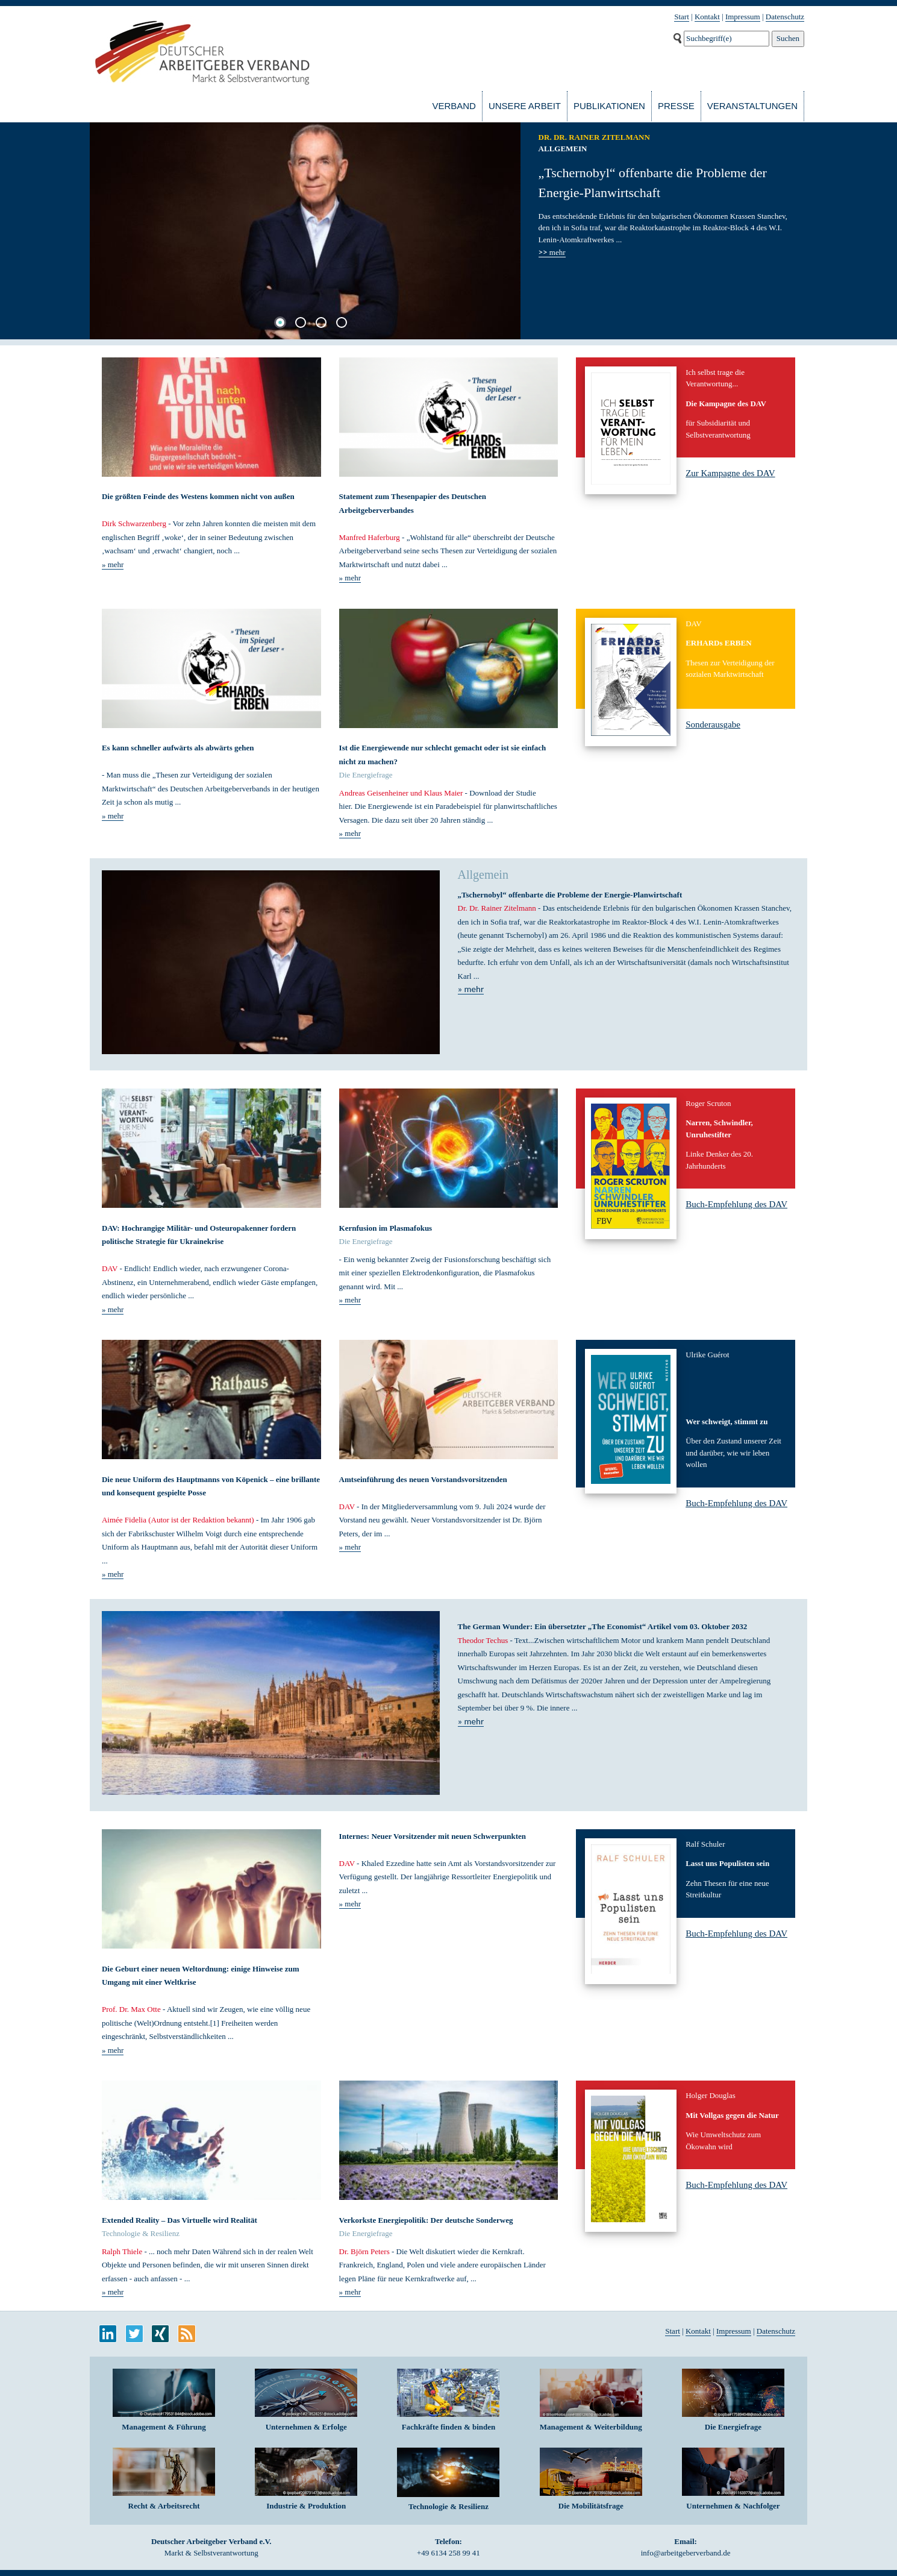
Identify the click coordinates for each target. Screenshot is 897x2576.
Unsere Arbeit (525, 106)
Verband (454, 106)
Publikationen (609, 106)
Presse (676, 106)
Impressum (742, 16)
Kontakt (707, 16)
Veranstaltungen (752, 106)
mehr (552, 252)
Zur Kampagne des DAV (730, 473)
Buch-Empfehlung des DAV (736, 1204)
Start (681, 16)
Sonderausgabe (713, 724)
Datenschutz (785, 16)
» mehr (112, 564)
